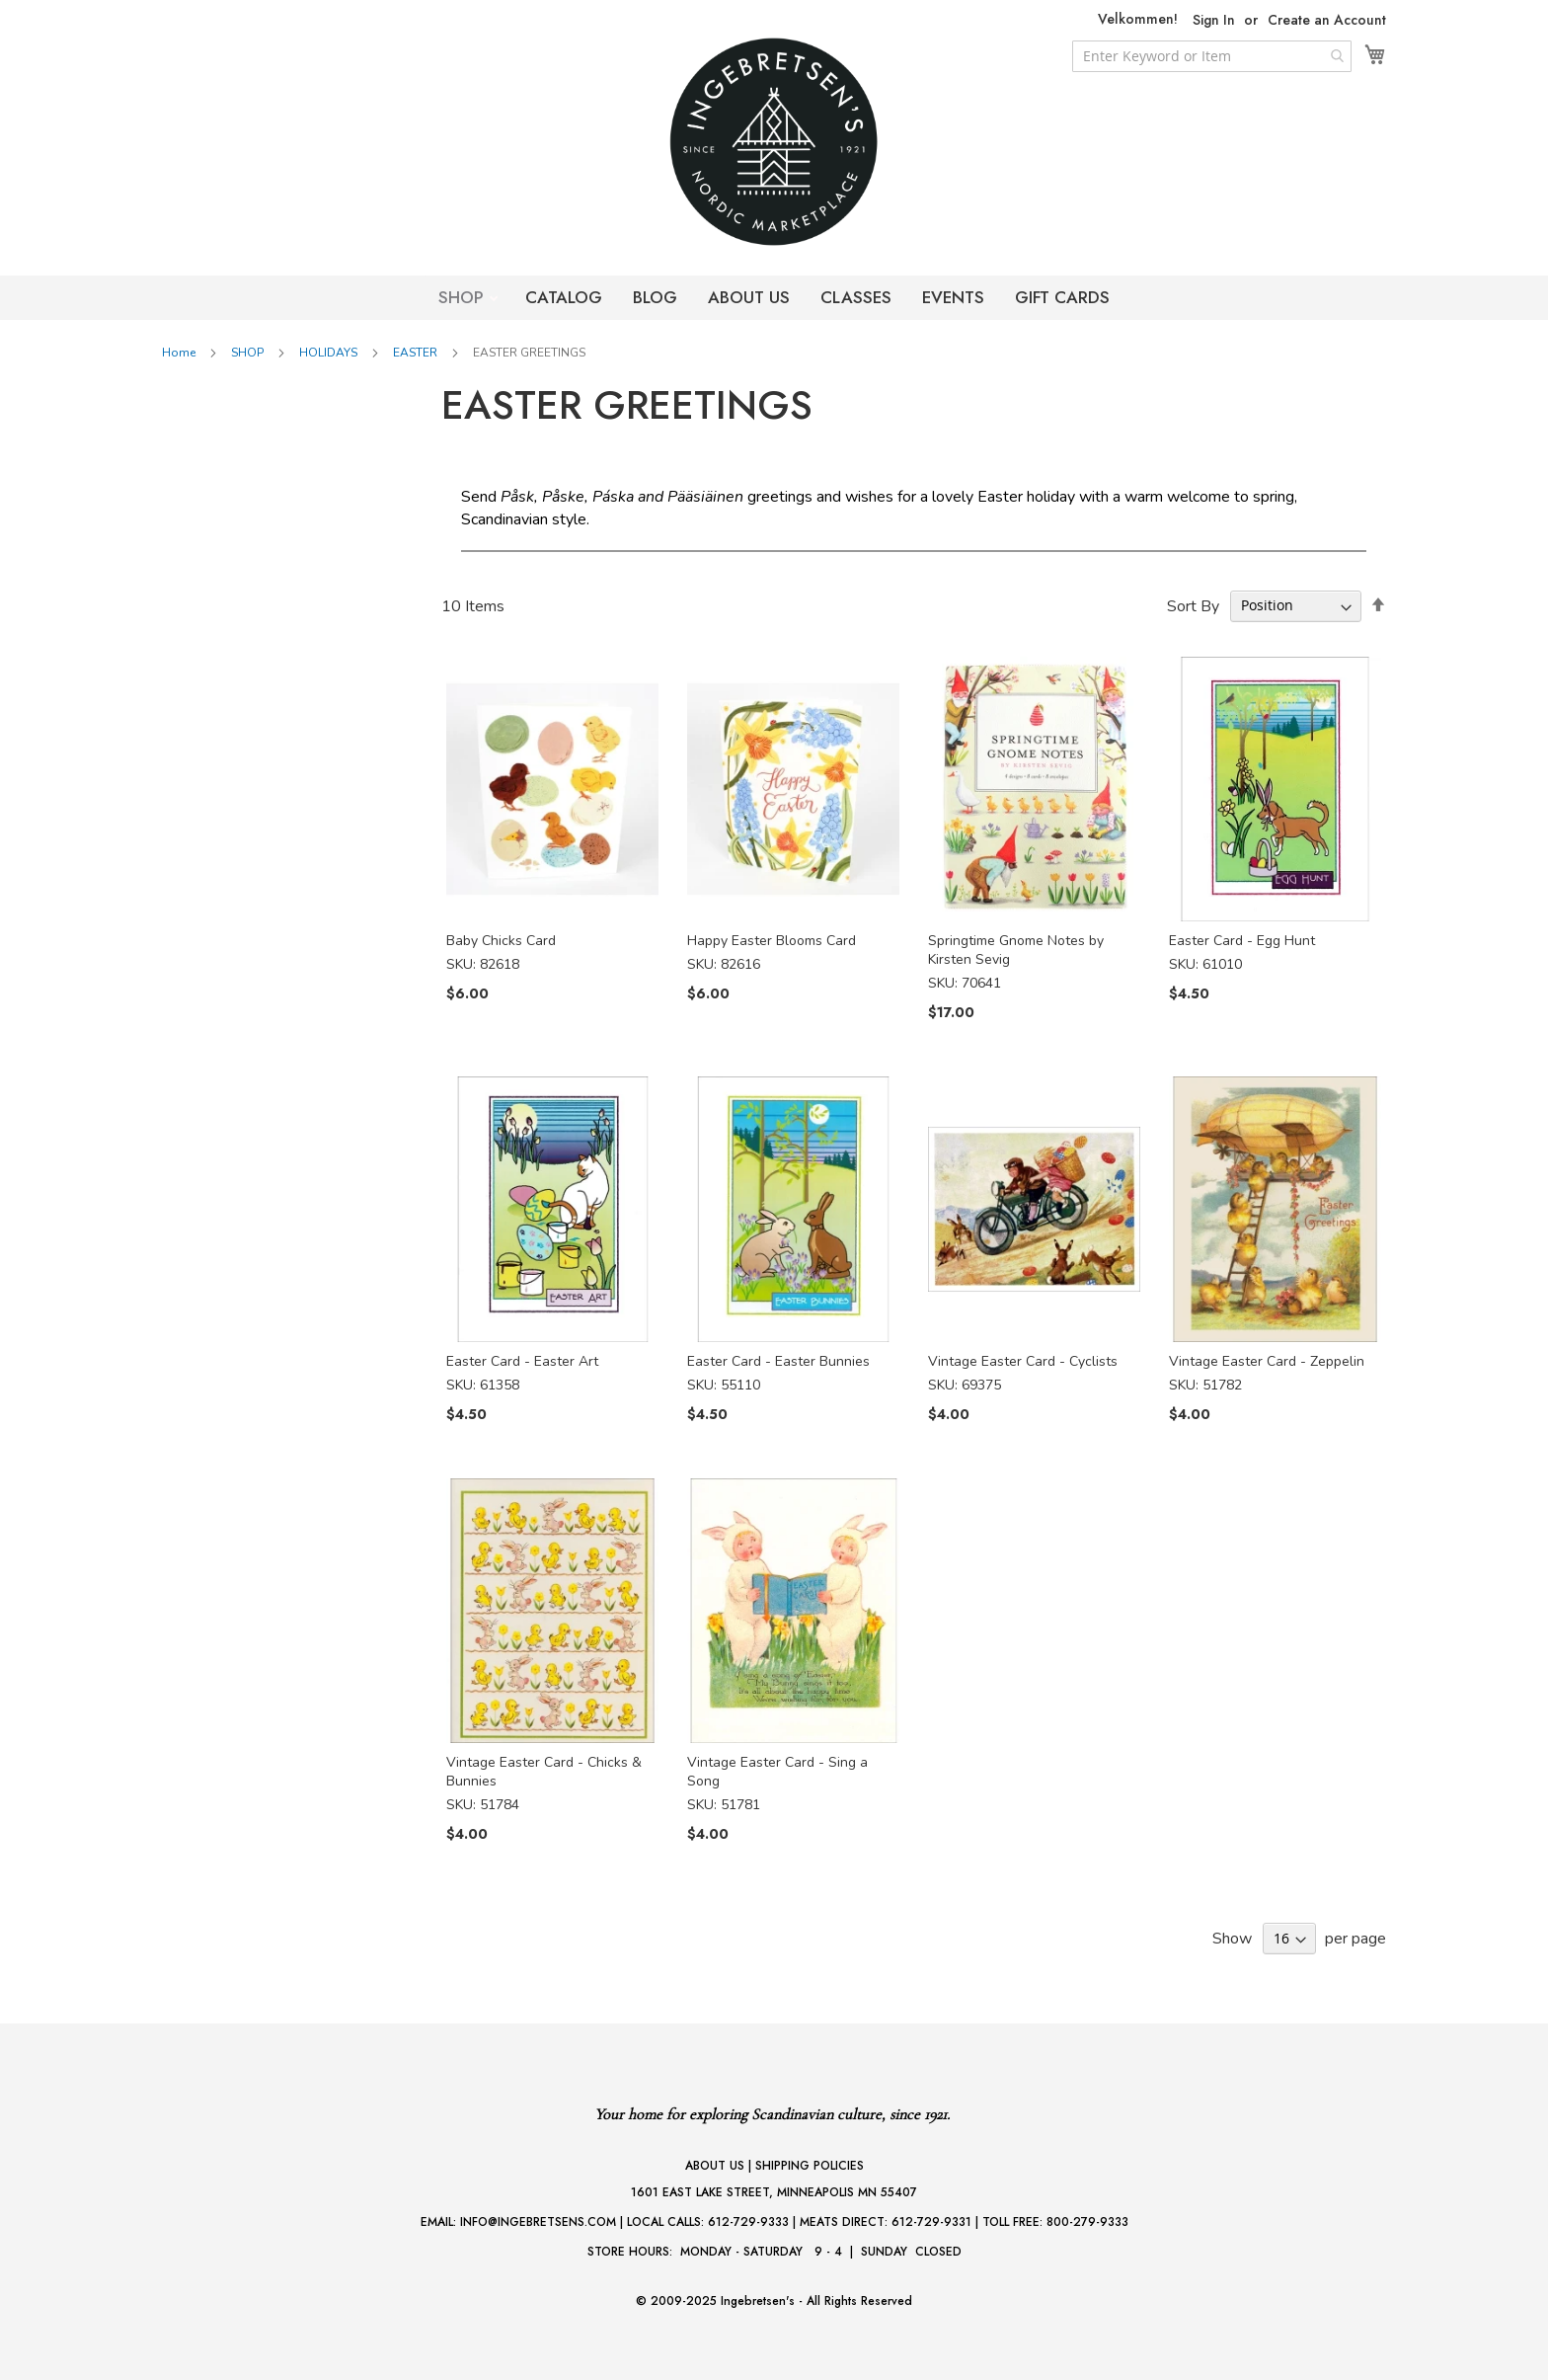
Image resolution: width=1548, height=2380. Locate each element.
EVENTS (953, 297)
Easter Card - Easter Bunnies (778, 1361)
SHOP (463, 297)
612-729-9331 (931, 2222)
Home (180, 352)
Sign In (1214, 20)
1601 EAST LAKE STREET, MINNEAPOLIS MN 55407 (774, 2192)
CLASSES (855, 297)
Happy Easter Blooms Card (771, 940)
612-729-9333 (748, 2222)
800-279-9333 (1087, 2222)
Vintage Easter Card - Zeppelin (1266, 1361)
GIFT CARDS (1062, 297)
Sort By (1193, 605)
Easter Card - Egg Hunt (1242, 940)
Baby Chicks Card (501, 940)
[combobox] (1212, 56)
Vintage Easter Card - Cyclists (1023, 1361)
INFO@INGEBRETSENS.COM (538, 2222)
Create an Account (1327, 20)
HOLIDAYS (329, 352)
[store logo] (774, 142)
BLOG (655, 297)
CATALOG (563, 297)
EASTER (416, 352)
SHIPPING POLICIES (809, 2166)
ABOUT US (749, 297)
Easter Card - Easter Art (522, 1361)
